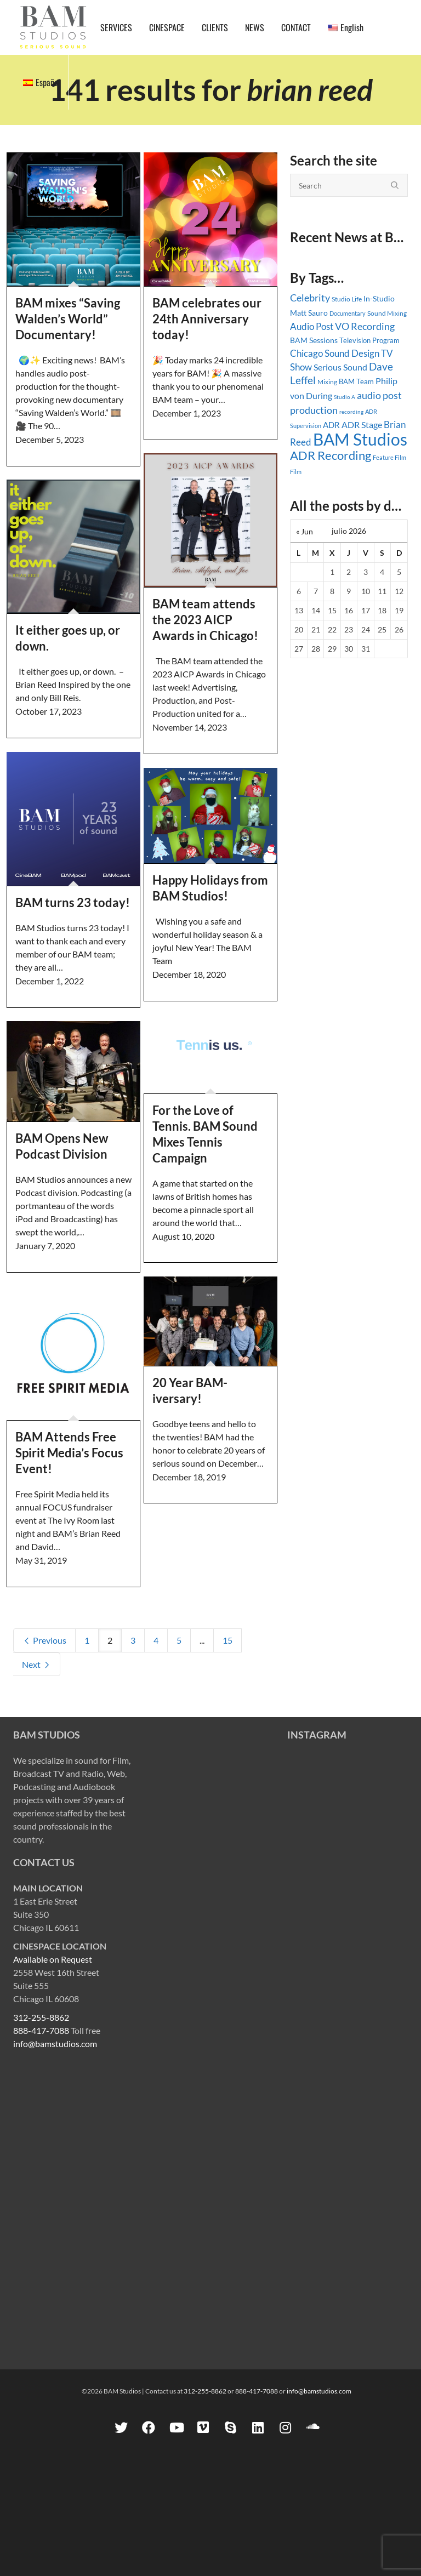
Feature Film (389, 457)
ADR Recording (330, 455)
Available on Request (52, 1959)
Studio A (344, 397)
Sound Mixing (387, 313)
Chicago (306, 353)
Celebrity (310, 298)
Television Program (369, 340)
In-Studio (379, 298)
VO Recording (365, 326)
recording (351, 411)
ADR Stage (362, 424)
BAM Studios (360, 439)
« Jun (304, 531)
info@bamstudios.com (55, 2043)
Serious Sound (340, 367)
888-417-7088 (41, 2030)
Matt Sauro (309, 312)
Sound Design (352, 353)
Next (36, 1664)
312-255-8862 (41, 2017)
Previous (44, 1640)
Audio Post (311, 326)
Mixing (327, 382)
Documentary (347, 313)
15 (227, 1640)
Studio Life (347, 299)
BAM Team (356, 381)
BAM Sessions (314, 340)
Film (295, 472)
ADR (331, 425)
